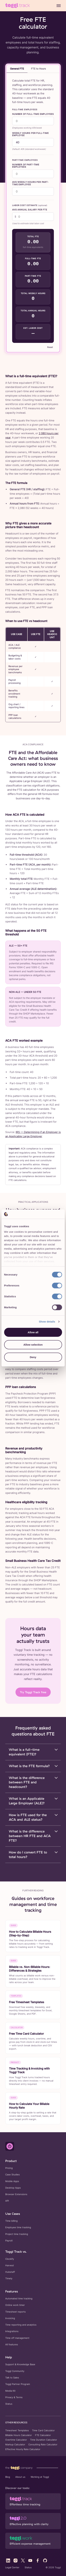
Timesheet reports (15, 2311)
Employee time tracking (18, 2227)
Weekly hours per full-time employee (30, 134)
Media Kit (10, 2391)
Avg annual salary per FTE (29, 210)
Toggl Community (14, 2371)
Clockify (9, 2259)
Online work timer (15, 2305)
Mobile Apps (12, 2181)
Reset (50, 347)
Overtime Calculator (16, 2440)
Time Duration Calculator (43, 2440)
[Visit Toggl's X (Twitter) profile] (23, 2560)
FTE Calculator (43, 2435)
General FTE (17, 68)
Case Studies (12, 2174)
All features (11, 2344)
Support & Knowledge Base (20, 2364)
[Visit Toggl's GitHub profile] (45, 2560)
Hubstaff (10, 2272)
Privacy (9, 2397)
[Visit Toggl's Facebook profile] (37, 2560)
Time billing (11, 2221)
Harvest (9, 2265)
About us (20, 2477)
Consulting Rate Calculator (42, 2444)
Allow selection (33, 1344)
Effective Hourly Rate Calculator (22, 2449)
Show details (47, 1321)
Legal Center (12, 2567)
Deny (33, 1357)
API (7, 2200)
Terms (19, 2397)
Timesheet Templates (17, 2430)
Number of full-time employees (33, 114)
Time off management (17, 2338)
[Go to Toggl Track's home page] (17, 5)
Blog (7, 2477)
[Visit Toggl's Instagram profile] (15, 2560)
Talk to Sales (12, 2377)
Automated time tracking (18, 2298)
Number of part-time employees (25, 165)
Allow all (33, 1332)
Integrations (11, 2331)
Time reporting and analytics (20, 2324)
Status (8, 2404)
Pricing (9, 2168)
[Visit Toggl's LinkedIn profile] (8, 2560)
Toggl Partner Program (17, 2384)
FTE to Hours (38, 68)
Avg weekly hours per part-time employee (30, 183)
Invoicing (10, 2318)
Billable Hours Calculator (18, 2435)
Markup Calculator (15, 2444)
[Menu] (58, 5)
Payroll (8, 2240)
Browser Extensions (16, 2194)
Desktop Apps (13, 2187)
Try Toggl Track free (33, 1692)
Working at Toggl (40, 2477)
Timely (8, 2278)
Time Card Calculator (43, 2430)
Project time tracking (16, 2234)
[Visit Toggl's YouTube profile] (30, 2560)
